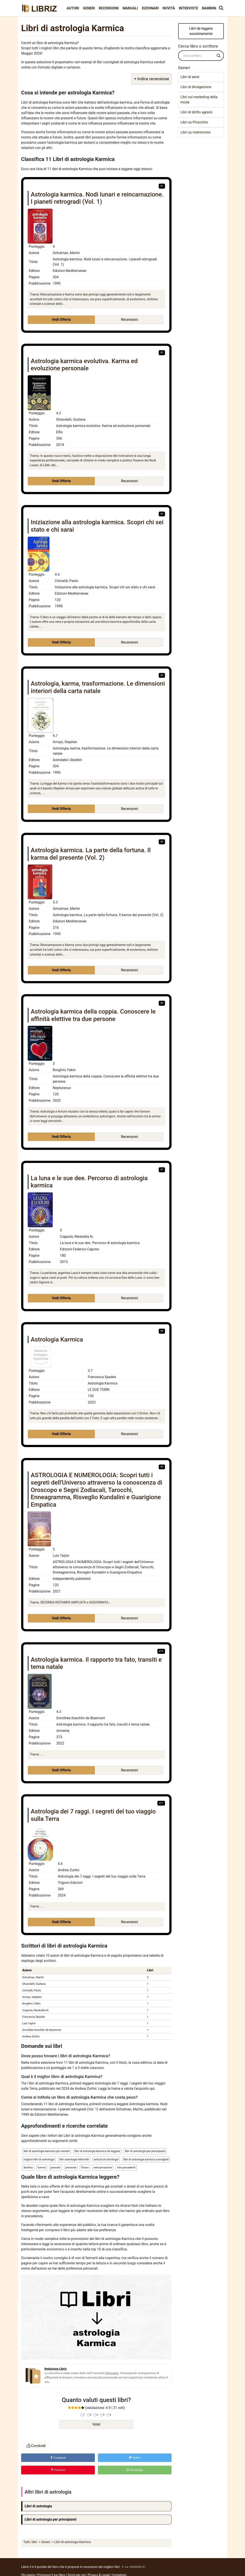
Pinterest (58, 2470)
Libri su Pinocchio (194, 122)
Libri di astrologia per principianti (51, 2519)
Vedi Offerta (61, 320)
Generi (89, 8)
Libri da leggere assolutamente (201, 31)
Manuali (130, 8)
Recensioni (109, 8)
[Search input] (199, 56)
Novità (169, 8)
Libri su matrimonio (195, 132)
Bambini (209, 8)
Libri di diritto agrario (196, 112)
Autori (73, 8)
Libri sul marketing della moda (198, 99)
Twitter (135, 2457)
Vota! (96, 2424)
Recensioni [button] (129, 320)
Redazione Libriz (55, 2368)
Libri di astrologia (38, 2506)
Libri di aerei (189, 77)
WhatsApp (134, 2470)
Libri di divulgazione (195, 87)
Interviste (188, 8)
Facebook (58, 2457)
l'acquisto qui (144, 2088)
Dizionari (150, 8)
